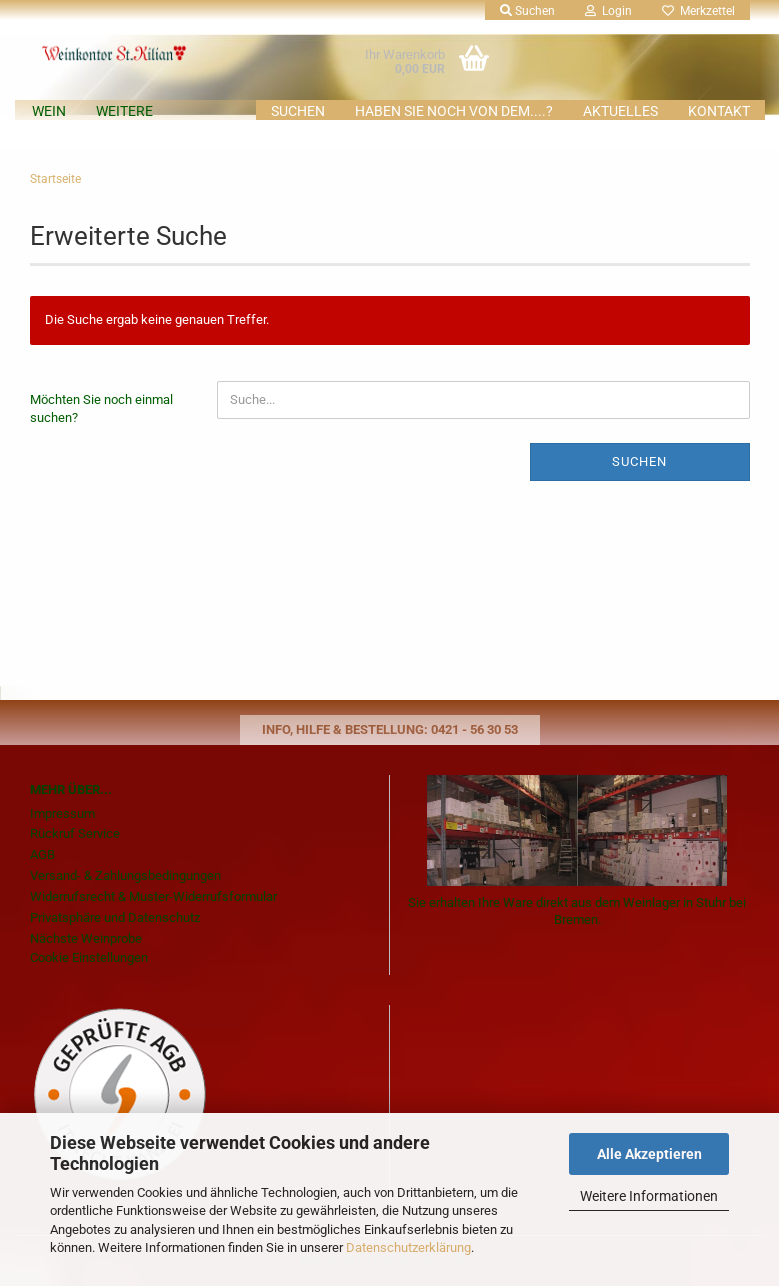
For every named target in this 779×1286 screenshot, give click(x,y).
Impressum (62, 813)
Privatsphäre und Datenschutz (115, 917)
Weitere (124, 111)
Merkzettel (698, 11)
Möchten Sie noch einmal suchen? (101, 409)
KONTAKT (719, 111)
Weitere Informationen (649, 1196)
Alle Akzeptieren (649, 1154)
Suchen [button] (527, 11)
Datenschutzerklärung (408, 1247)
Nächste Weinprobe (86, 938)
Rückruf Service (75, 833)
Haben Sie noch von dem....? (454, 111)
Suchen (298, 111)
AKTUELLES (620, 111)
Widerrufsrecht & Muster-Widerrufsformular (153, 896)
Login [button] (608, 11)
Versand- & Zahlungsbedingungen (125, 875)
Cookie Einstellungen (89, 957)
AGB (42, 854)
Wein (49, 111)
